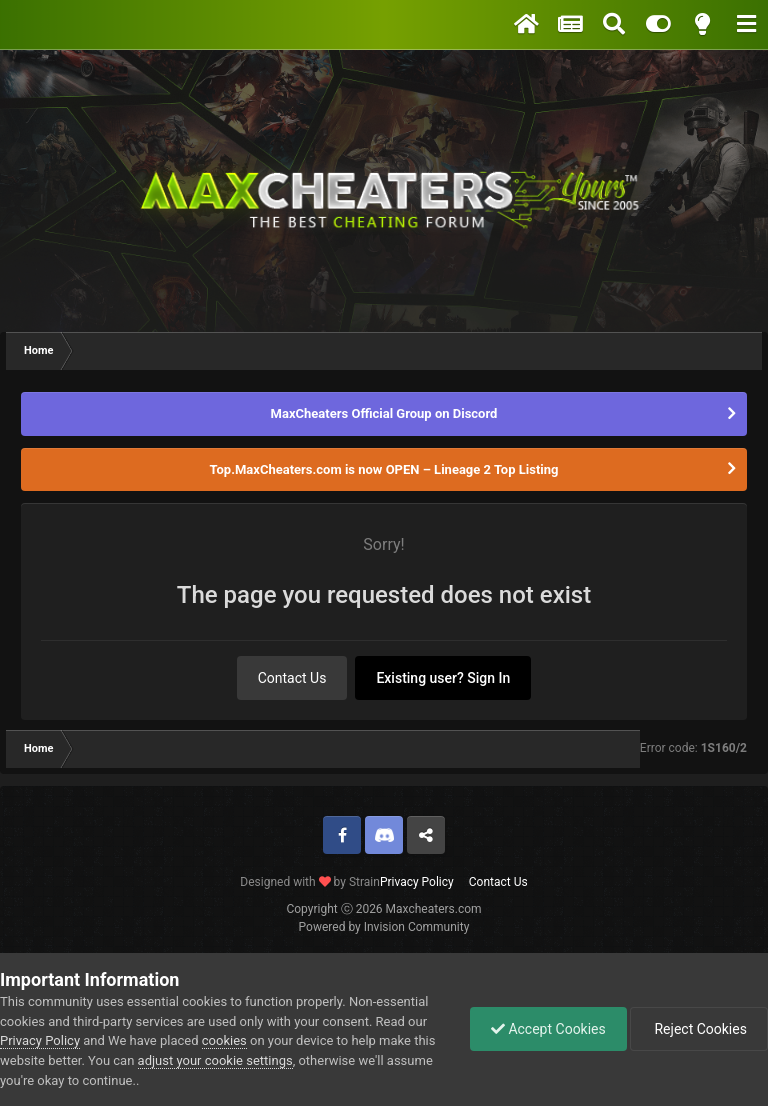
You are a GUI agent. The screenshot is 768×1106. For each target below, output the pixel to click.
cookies (224, 1040)
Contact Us (292, 678)
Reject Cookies (699, 1029)
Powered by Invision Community (384, 927)
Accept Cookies (548, 1029)
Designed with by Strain (310, 882)
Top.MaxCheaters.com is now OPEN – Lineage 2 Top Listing (384, 469)
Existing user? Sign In (443, 678)
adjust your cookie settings (215, 1060)
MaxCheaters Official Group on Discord (384, 413)
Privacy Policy (417, 882)
